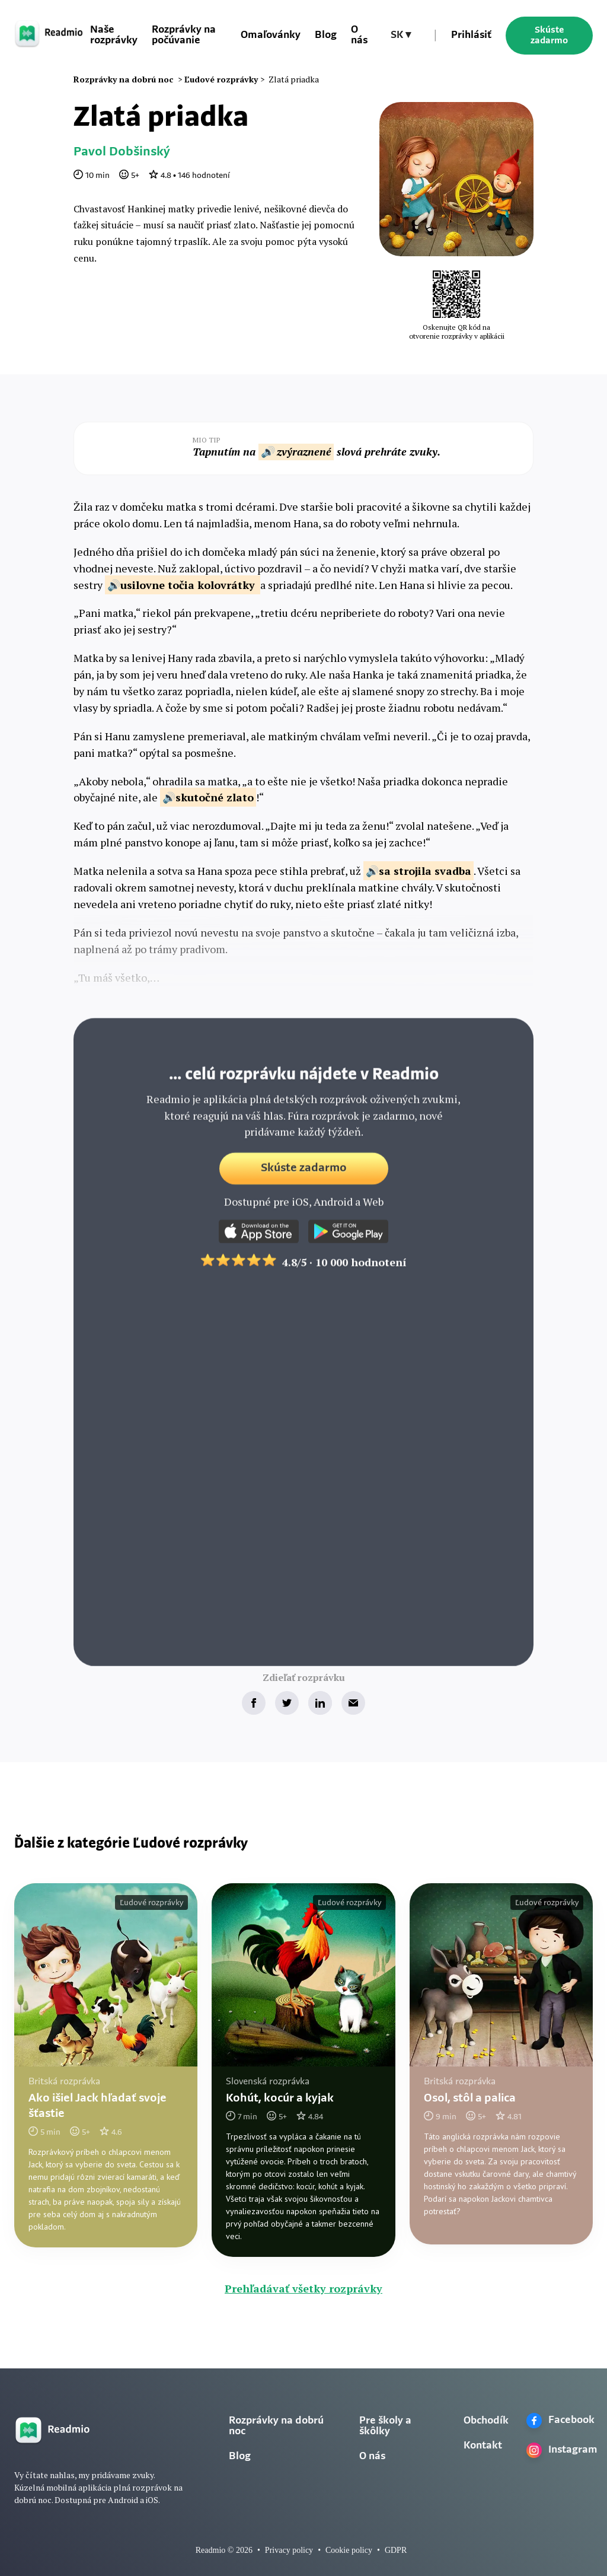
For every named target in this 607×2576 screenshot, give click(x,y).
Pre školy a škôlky (385, 2426)
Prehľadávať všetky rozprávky (303, 2288)
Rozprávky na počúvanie (184, 35)
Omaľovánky (271, 35)
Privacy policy (289, 2550)
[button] (401, 35)
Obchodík (486, 2421)
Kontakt (483, 2445)
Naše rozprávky (114, 35)
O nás (359, 35)
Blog (326, 35)
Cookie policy (348, 2550)
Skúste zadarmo (549, 36)
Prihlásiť (471, 35)
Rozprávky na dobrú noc (276, 2426)
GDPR (396, 2550)
